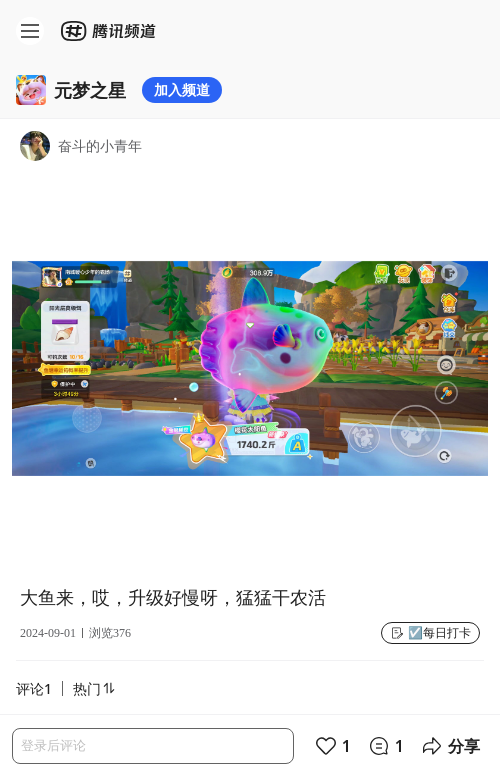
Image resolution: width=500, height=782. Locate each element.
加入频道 (182, 89)
